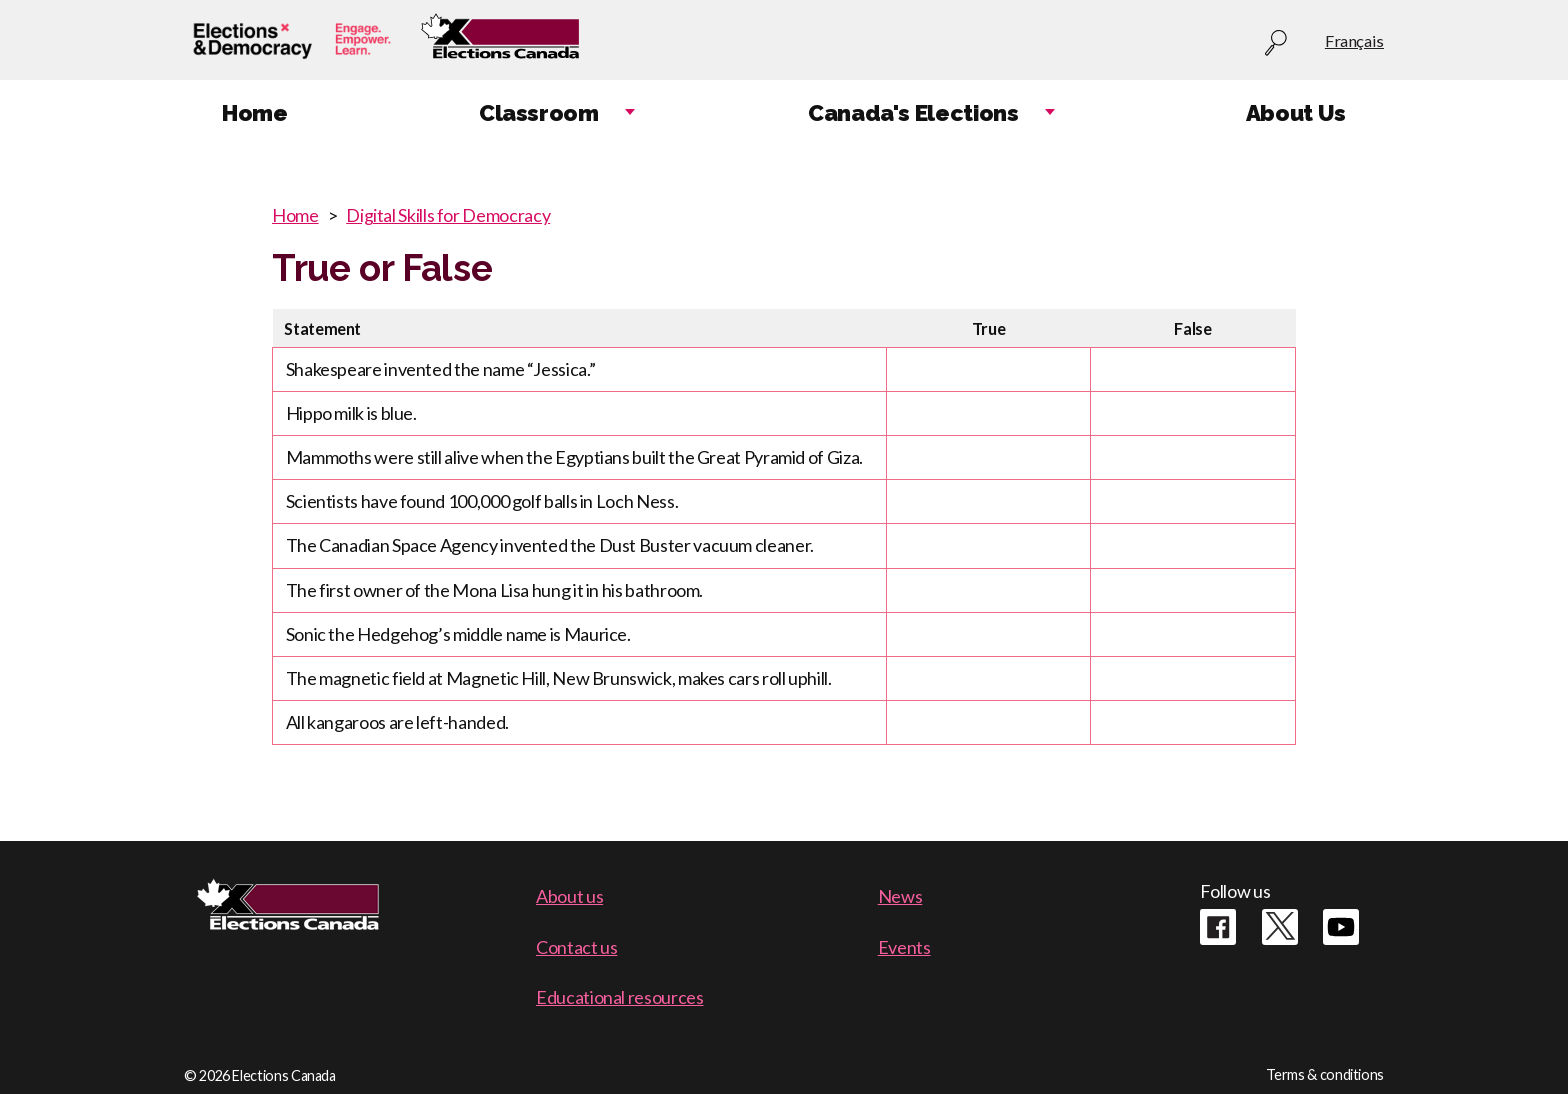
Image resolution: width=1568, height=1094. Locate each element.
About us (569, 896)
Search (1276, 43)
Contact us (576, 947)
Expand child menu (630, 113)
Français (1354, 40)
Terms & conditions (1325, 1074)
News (900, 896)
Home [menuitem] (255, 113)
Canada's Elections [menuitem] (913, 113)
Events (904, 947)
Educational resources (619, 997)
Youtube (1341, 927)
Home (295, 215)
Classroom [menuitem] (539, 113)
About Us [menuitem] (1296, 113)
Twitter (1280, 927)
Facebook (1218, 927)
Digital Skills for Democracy (448, 215)
